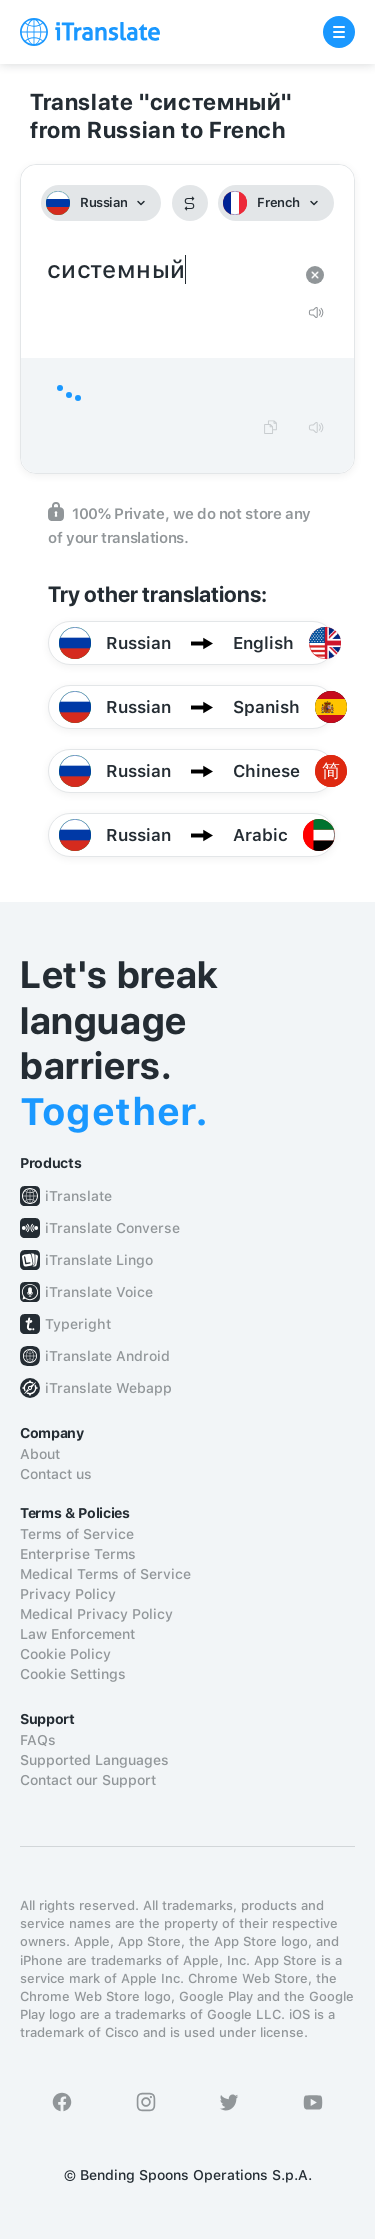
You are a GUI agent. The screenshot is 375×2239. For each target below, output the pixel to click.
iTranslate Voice (99, 1292)
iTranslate (78, 1196)
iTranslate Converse (112, 1228)
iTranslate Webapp (108, 1388)
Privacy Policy (68, 1594)
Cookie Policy (65, 1654)
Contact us (56, 1474)
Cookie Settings (73, 1674)
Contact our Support (88, 1780)
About (40, 1454)
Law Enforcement (77, 1634)
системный (167, 270)
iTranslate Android (107, 1356)
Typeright (78, 1324)
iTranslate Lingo (99, 1260)
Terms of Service (77, 1534)
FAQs (38, 1740)
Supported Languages (94, 1760)
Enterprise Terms (78, 1554)
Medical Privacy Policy (96, 1614)
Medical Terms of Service (105, 1574)
